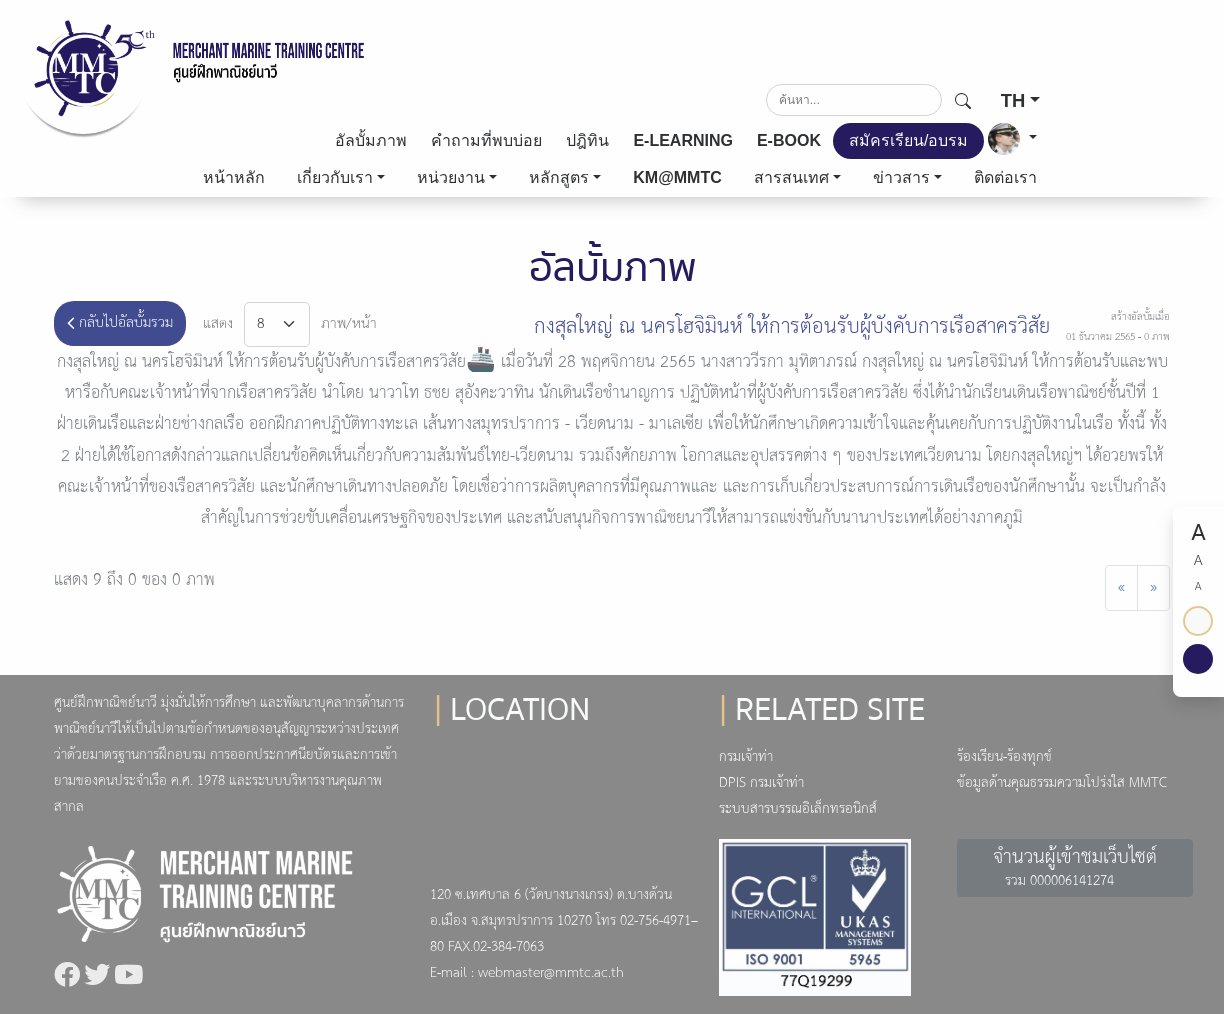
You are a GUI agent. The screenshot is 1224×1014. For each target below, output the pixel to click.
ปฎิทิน (587, 140)
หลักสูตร (559, 177)
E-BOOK (789, 140)
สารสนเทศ (791, 177)
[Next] (1153, 587)
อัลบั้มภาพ (371, 140)
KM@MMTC (677, 177)
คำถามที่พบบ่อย (486, 140)
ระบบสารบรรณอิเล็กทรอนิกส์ (798, 809)
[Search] (854, 100)
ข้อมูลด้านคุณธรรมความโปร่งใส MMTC (1062, 783)
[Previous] (1121, 587)
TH (1013, 100)
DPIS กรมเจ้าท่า (761, 783)
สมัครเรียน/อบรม (908, 140)
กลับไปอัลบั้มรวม (120, 323)
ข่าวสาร (901, 177)
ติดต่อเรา (1005, 177)
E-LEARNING (683, 140)
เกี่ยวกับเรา (335, 177)
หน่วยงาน (451, 177)
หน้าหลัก (234, 177)
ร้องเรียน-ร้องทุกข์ (1004, 757)
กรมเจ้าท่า (746, 757)
